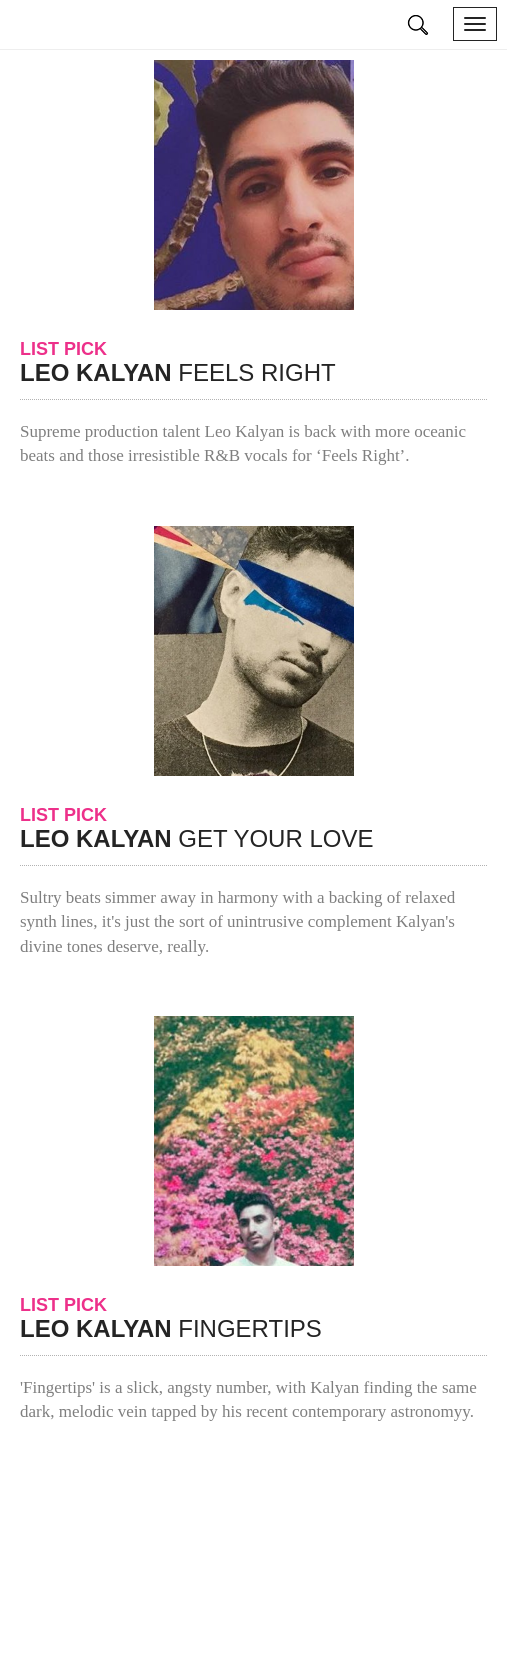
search (419, 25)
